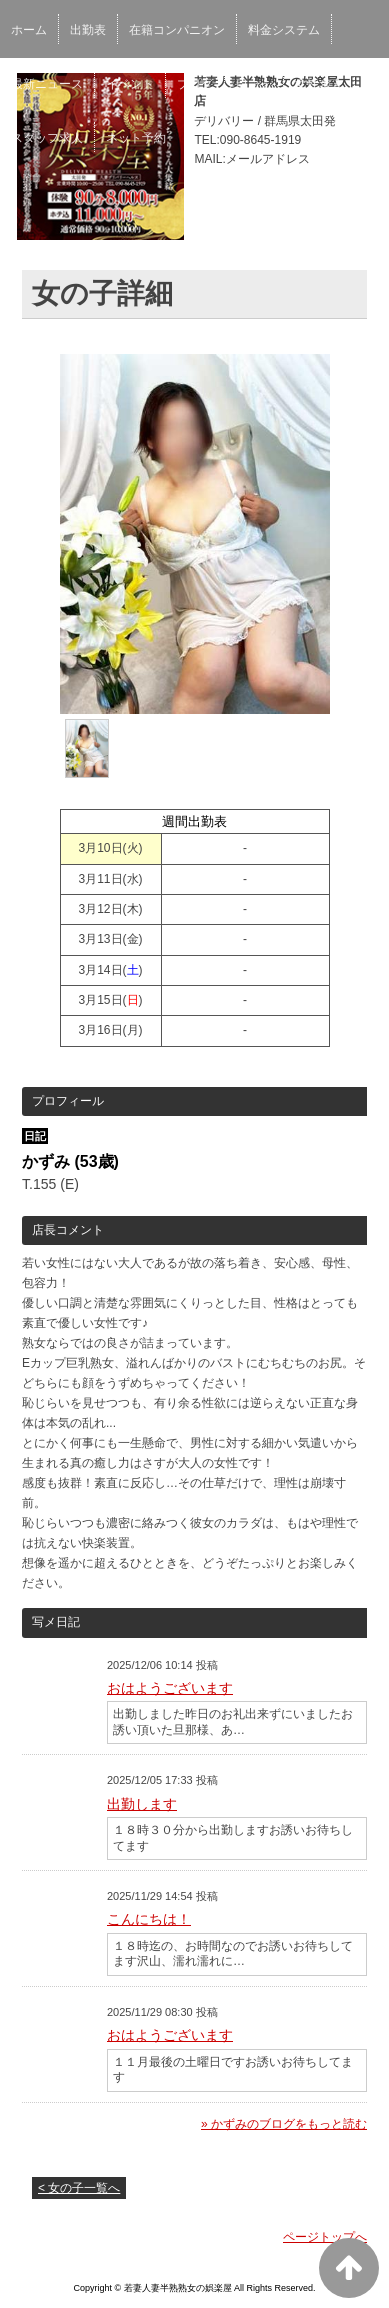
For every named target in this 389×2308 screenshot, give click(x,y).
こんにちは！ (149, 1919)
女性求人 (319, 84)
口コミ (254, 84)
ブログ (195, 84)
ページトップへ (325, 2237)
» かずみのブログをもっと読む (284, 2124)
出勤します (142, 1804)
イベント (130, 84)
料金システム (284, 30)
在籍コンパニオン (177, 30)
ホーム (29, 30)
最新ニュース (47, 84)
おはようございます (170, 1688)
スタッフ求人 (47, 138)
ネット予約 (136, 138)
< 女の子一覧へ (79, 2188)
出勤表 (88, 30)
